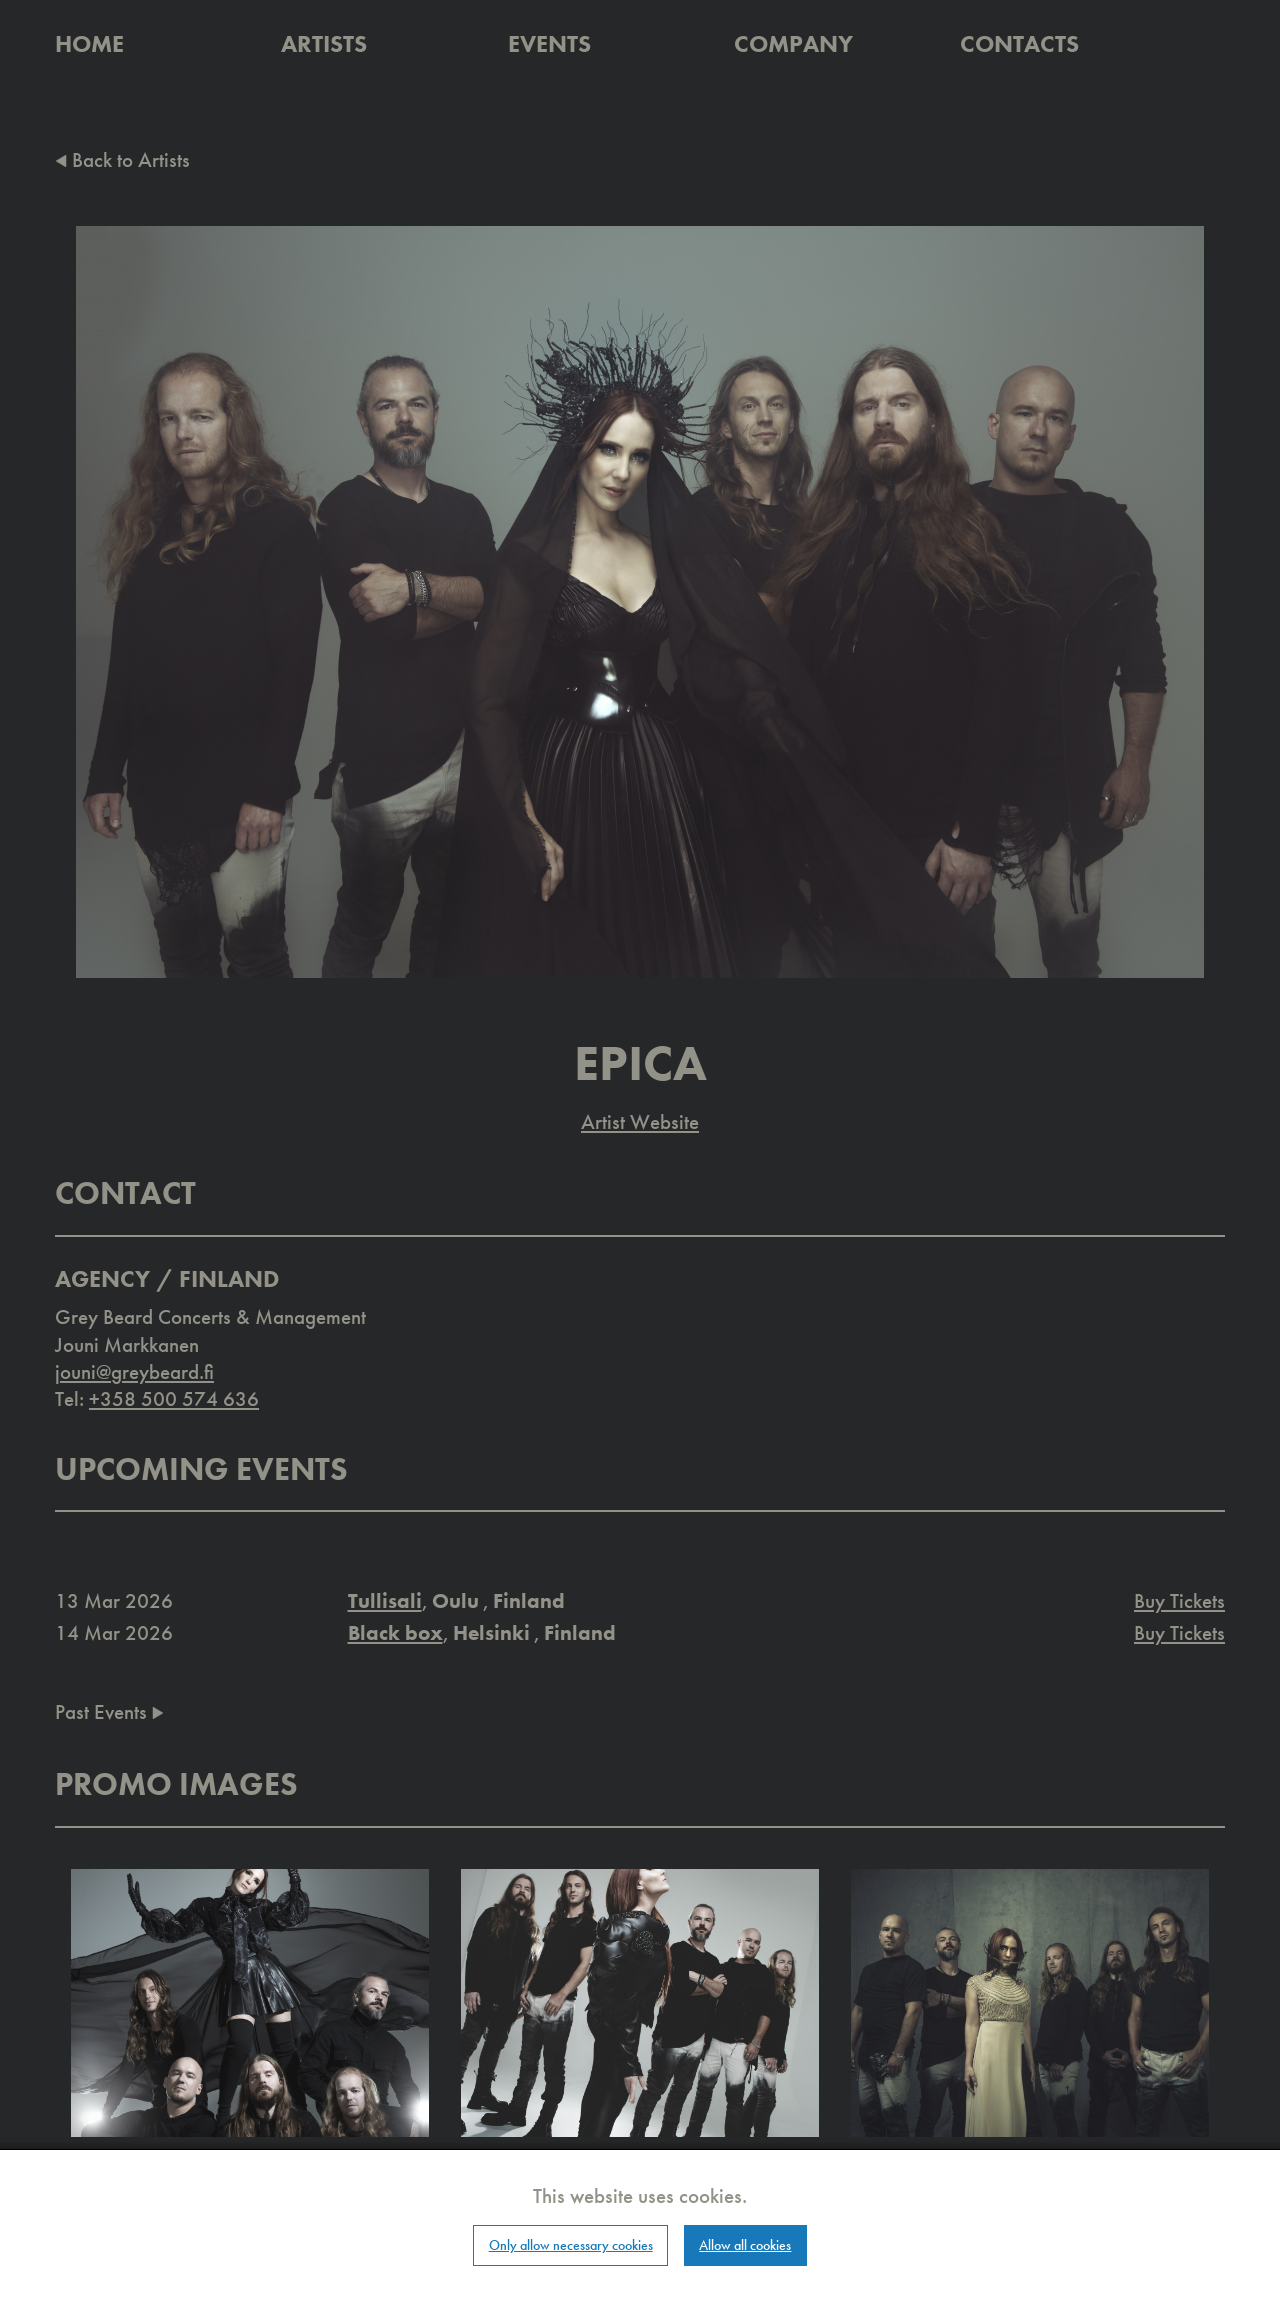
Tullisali (385, 1600)
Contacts (1019, 43)
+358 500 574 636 (174, 1398)
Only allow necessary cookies (571, 2245)
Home (89, 43)
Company (793, 43)
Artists (324, 43)
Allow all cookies (745, 2245)
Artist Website (640, 1121)
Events (549, 43)
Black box (395, 1632)
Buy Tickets (1179, 1600)
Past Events (109, 1711)
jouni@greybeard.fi (134, 1371)
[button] (250, 2001)
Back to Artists (122, 159)
